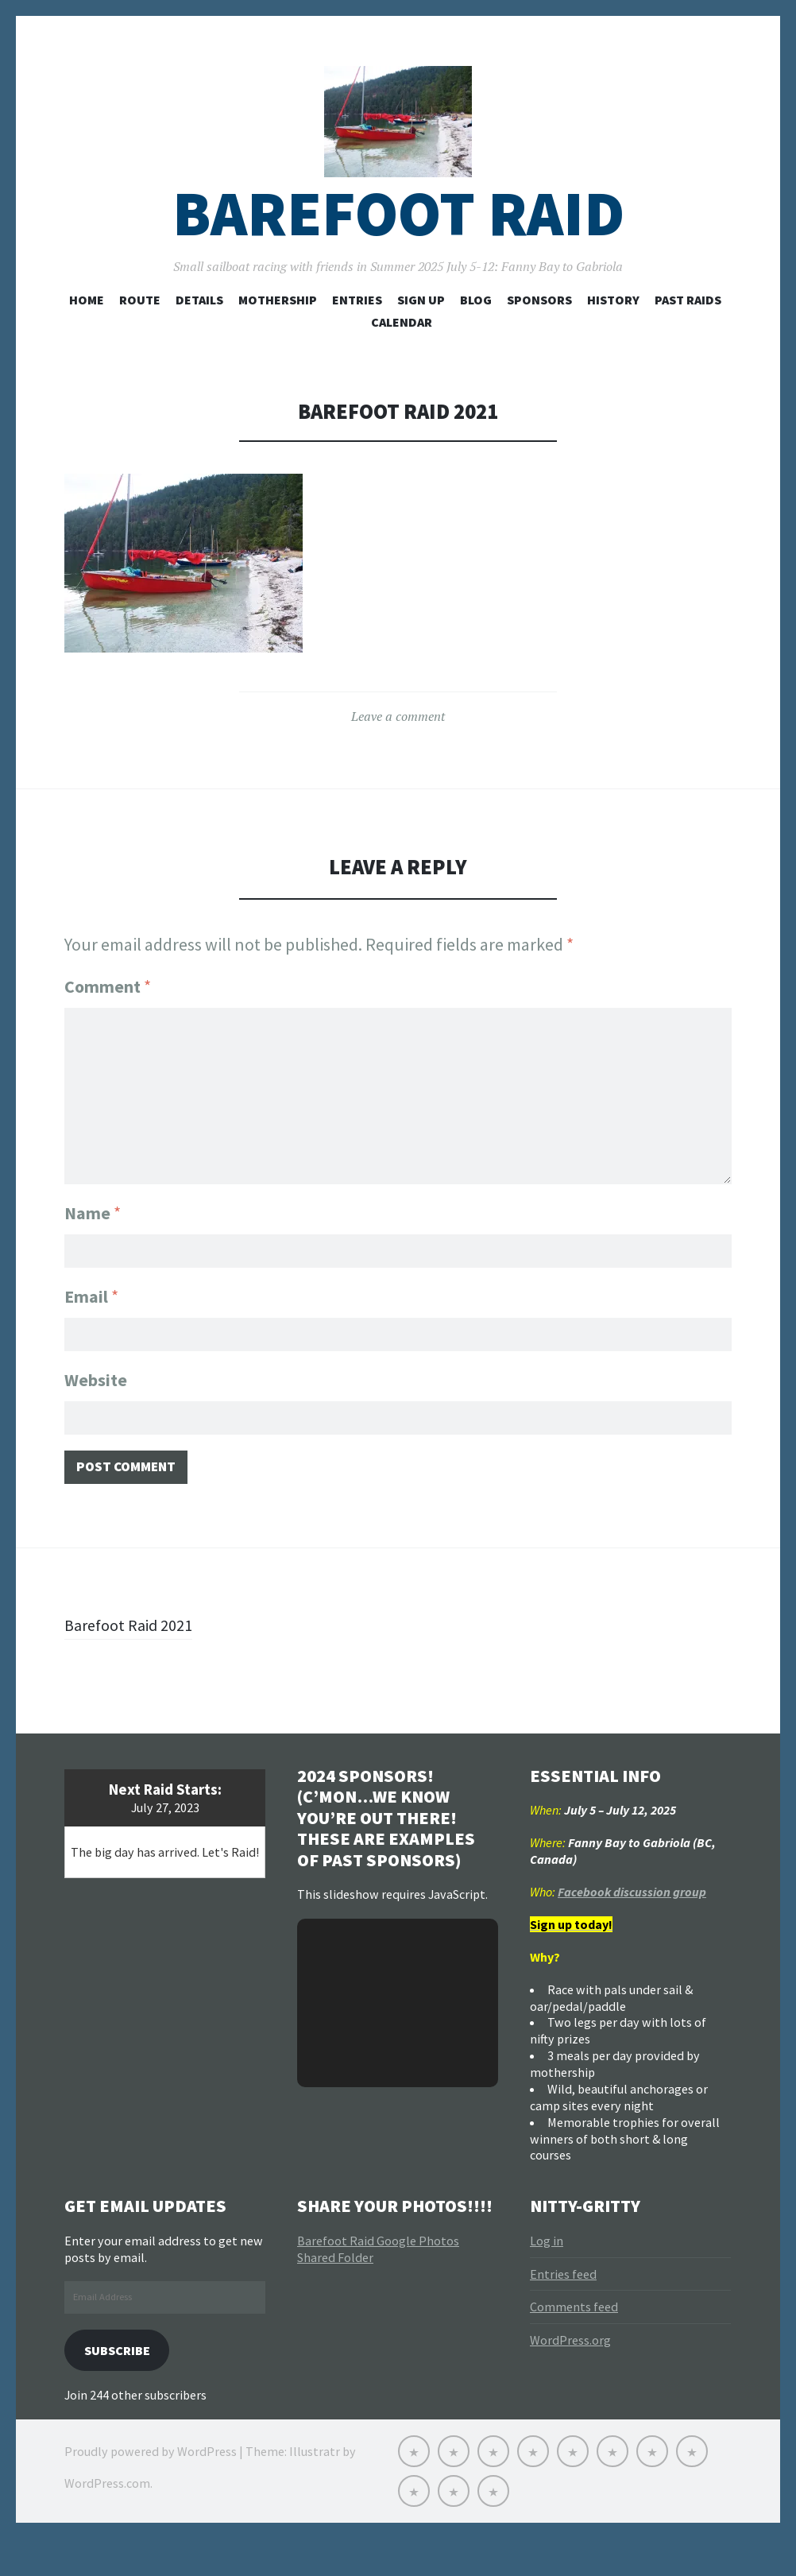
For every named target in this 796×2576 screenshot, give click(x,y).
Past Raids (688, 327)
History (613, 327)
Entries (357, 327)
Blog (476, 327)
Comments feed (574, 2341)
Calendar (401, 349)
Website (95, 1407)
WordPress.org (570, 2375)
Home (86, 327)
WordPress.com (107, 2520)
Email (91, 1321)
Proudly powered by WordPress (150, 2489)
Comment (107, 1013)
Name (92, 1234)
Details (199, 327)
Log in (546, 2275)
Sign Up (421, 327)
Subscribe (122, 2386)
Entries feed (563, 2308)
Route (139, 327)
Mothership (277, 327)
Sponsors (539, 327)
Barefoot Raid (398, 241)
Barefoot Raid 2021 (134, 1659)
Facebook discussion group (632, 1926)
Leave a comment (398, 744)
